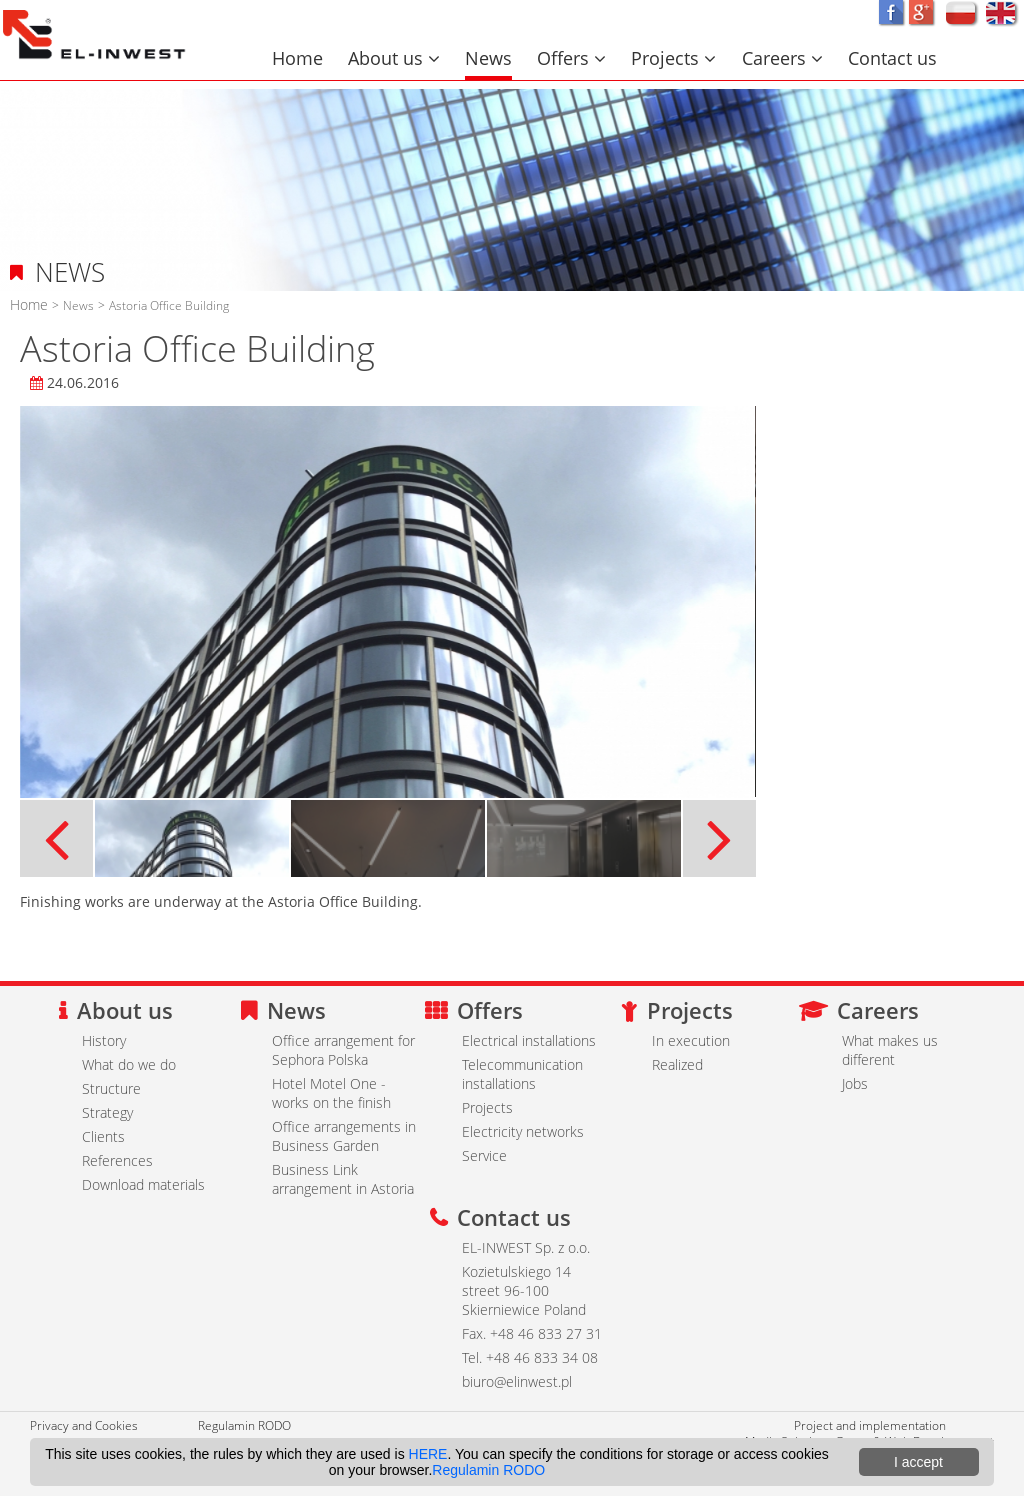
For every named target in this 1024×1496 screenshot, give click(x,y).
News (488, 58)
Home (297, 58)
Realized (677, 1064)
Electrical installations (529, 1040)
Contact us (892, 58)
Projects (673, 58)
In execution (691, 1040)
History (104, 1040)
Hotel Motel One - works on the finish (331, 1093)
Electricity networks (523, 1131)
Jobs (855, 1083)
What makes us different (890, 1050)
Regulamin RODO (244, 1425)
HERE (428, 1454)
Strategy (107, 1112)
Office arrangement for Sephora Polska (343, 1050)
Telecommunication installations (522, 1074)
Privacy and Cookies (84, 1425)
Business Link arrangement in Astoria (343, 1179)
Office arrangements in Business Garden (344, 1136)
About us (394, 58)
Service (484, 1155)
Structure (111, 1088)
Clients (103, 1136)
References (117, 1160)
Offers (571, 58)
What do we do (129, 1064)
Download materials (143, 1184)
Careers (782, 58)
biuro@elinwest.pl (517, 1381)
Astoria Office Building (169, 305)
